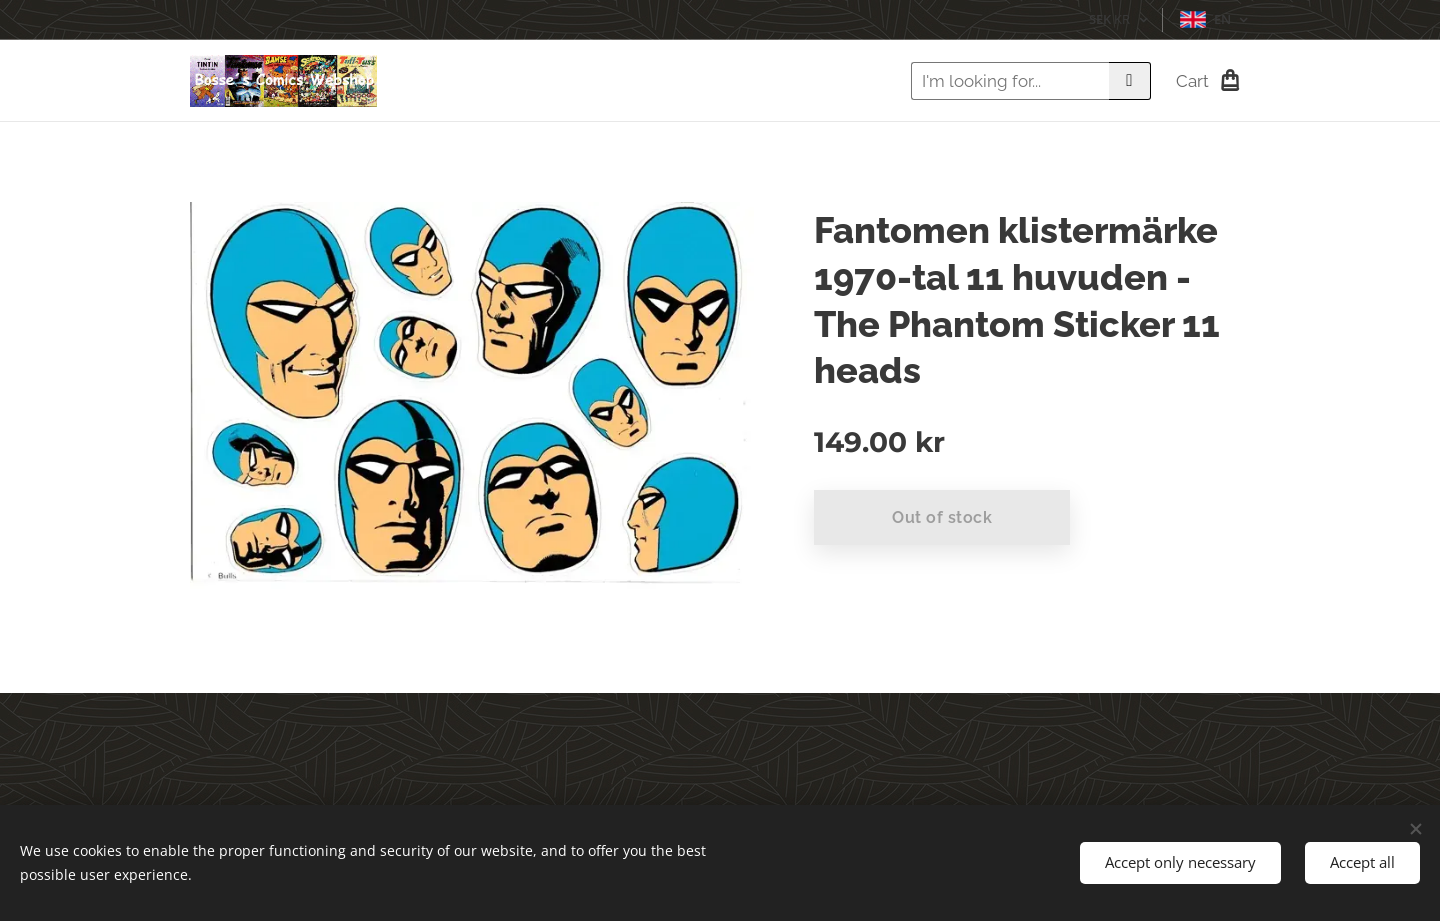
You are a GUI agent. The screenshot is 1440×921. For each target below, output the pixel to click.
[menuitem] (784, 81)
